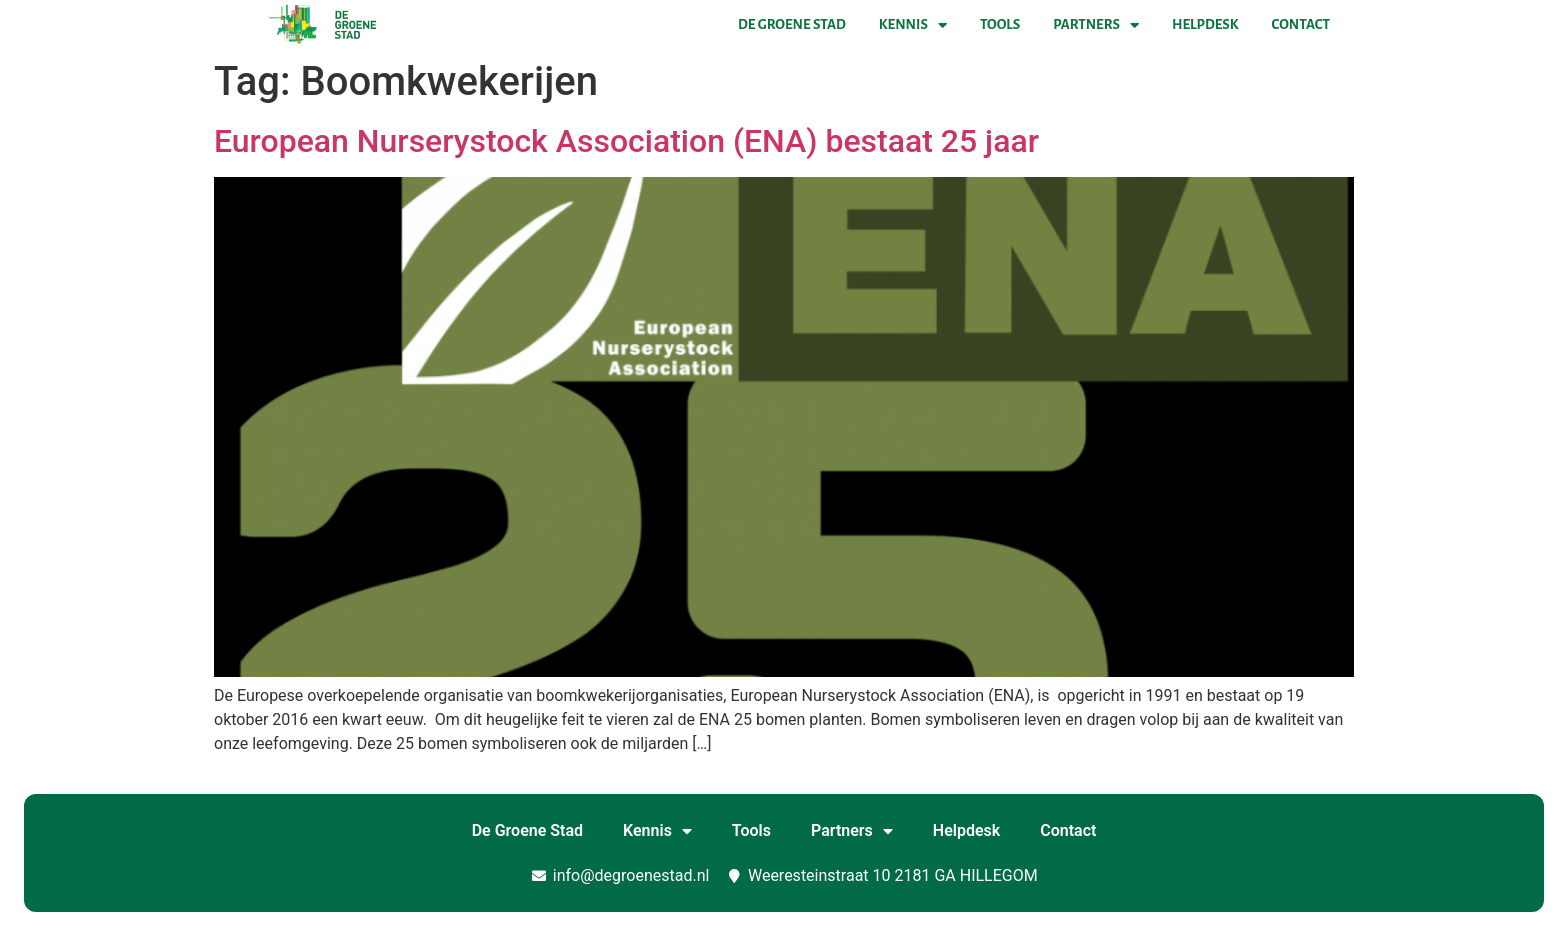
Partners (1096, 25)
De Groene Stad (792, 24)
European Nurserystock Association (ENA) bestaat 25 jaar (626, 141)
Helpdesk (1205, 24)
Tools (1000, 24)
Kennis (913, 25)
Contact (1301, 24)
